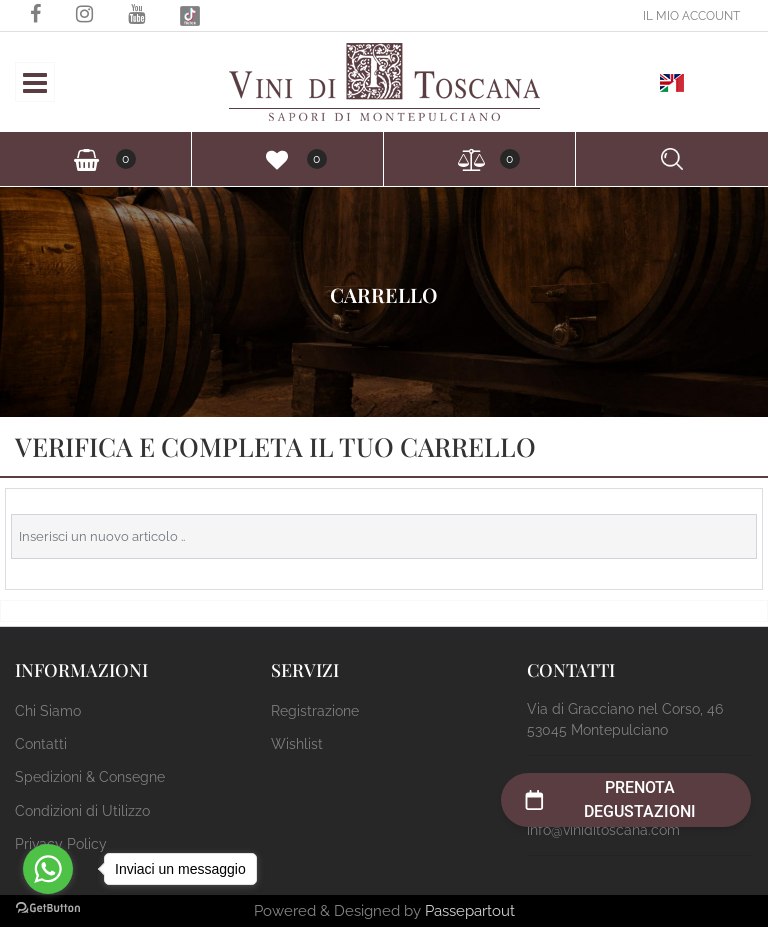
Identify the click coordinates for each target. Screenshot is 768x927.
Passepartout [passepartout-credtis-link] (470, 911)
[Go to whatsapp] (48, 869)
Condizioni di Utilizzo (82, 811)
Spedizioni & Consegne (90, 777)
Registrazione (315, 711)
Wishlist (297, 744)
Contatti (41, 744)
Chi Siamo (48, 711)
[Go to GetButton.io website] (48, 907)
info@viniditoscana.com (603, 830)
